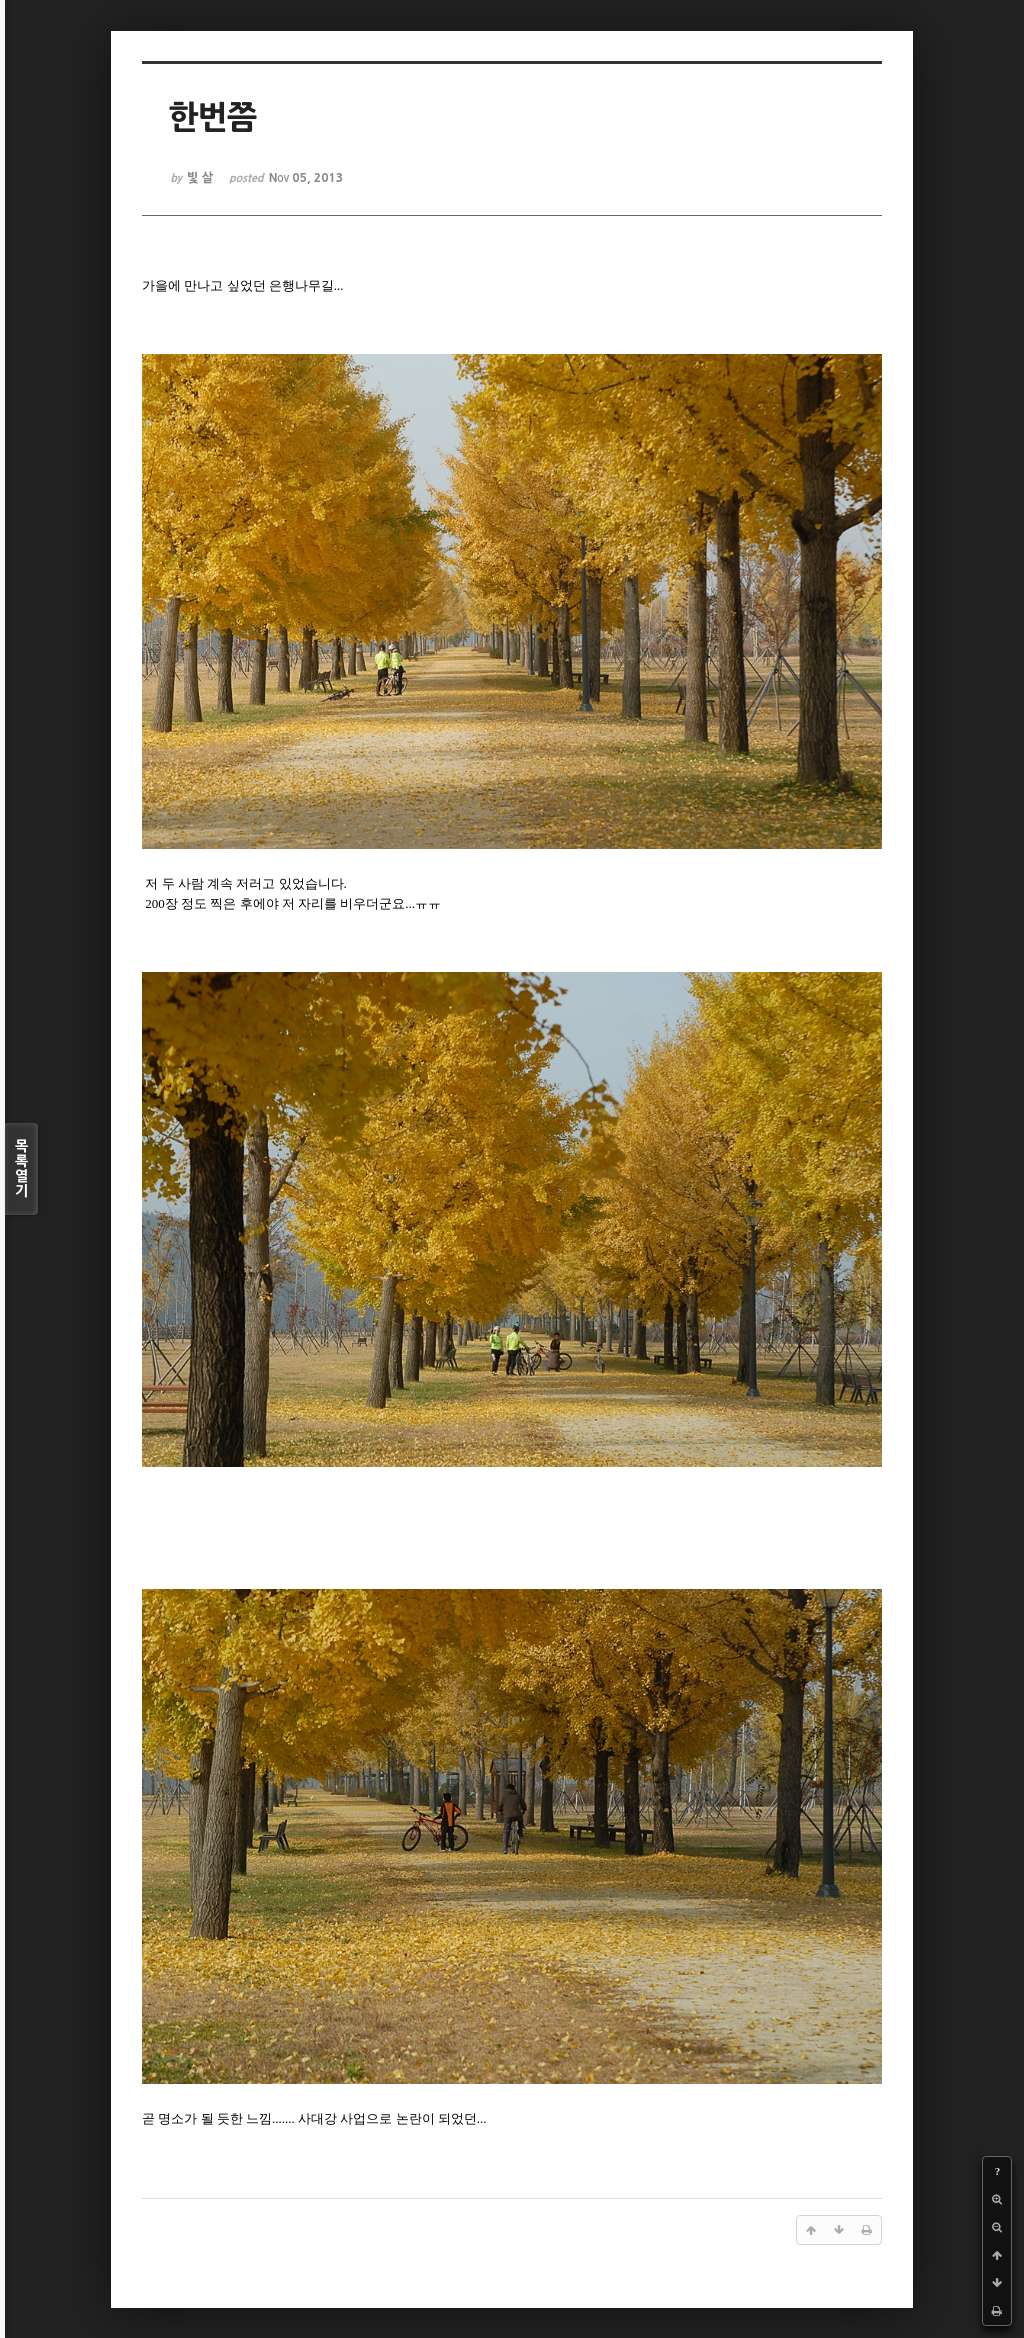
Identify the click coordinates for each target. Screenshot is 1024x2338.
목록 (21, 1169)
